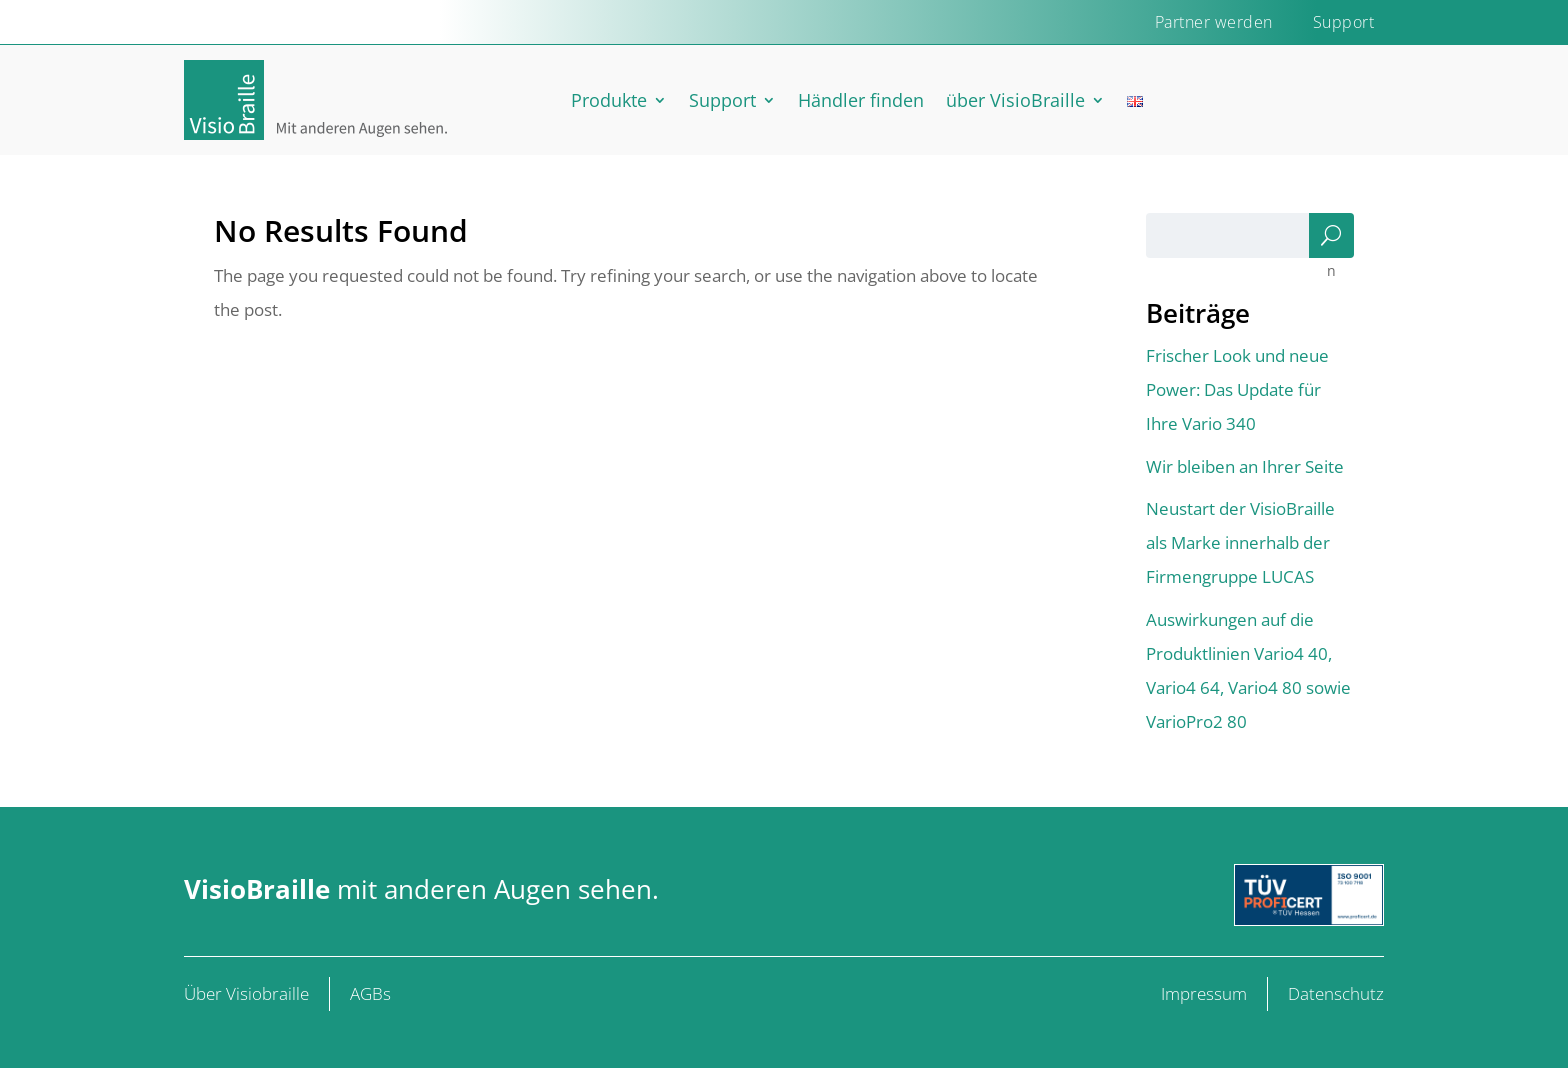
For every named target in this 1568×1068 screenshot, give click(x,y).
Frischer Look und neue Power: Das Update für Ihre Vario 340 (1237, 389)
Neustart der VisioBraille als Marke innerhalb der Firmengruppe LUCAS (1240, 542)
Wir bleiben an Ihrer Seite (1245, 466)
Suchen (1331, 240)
